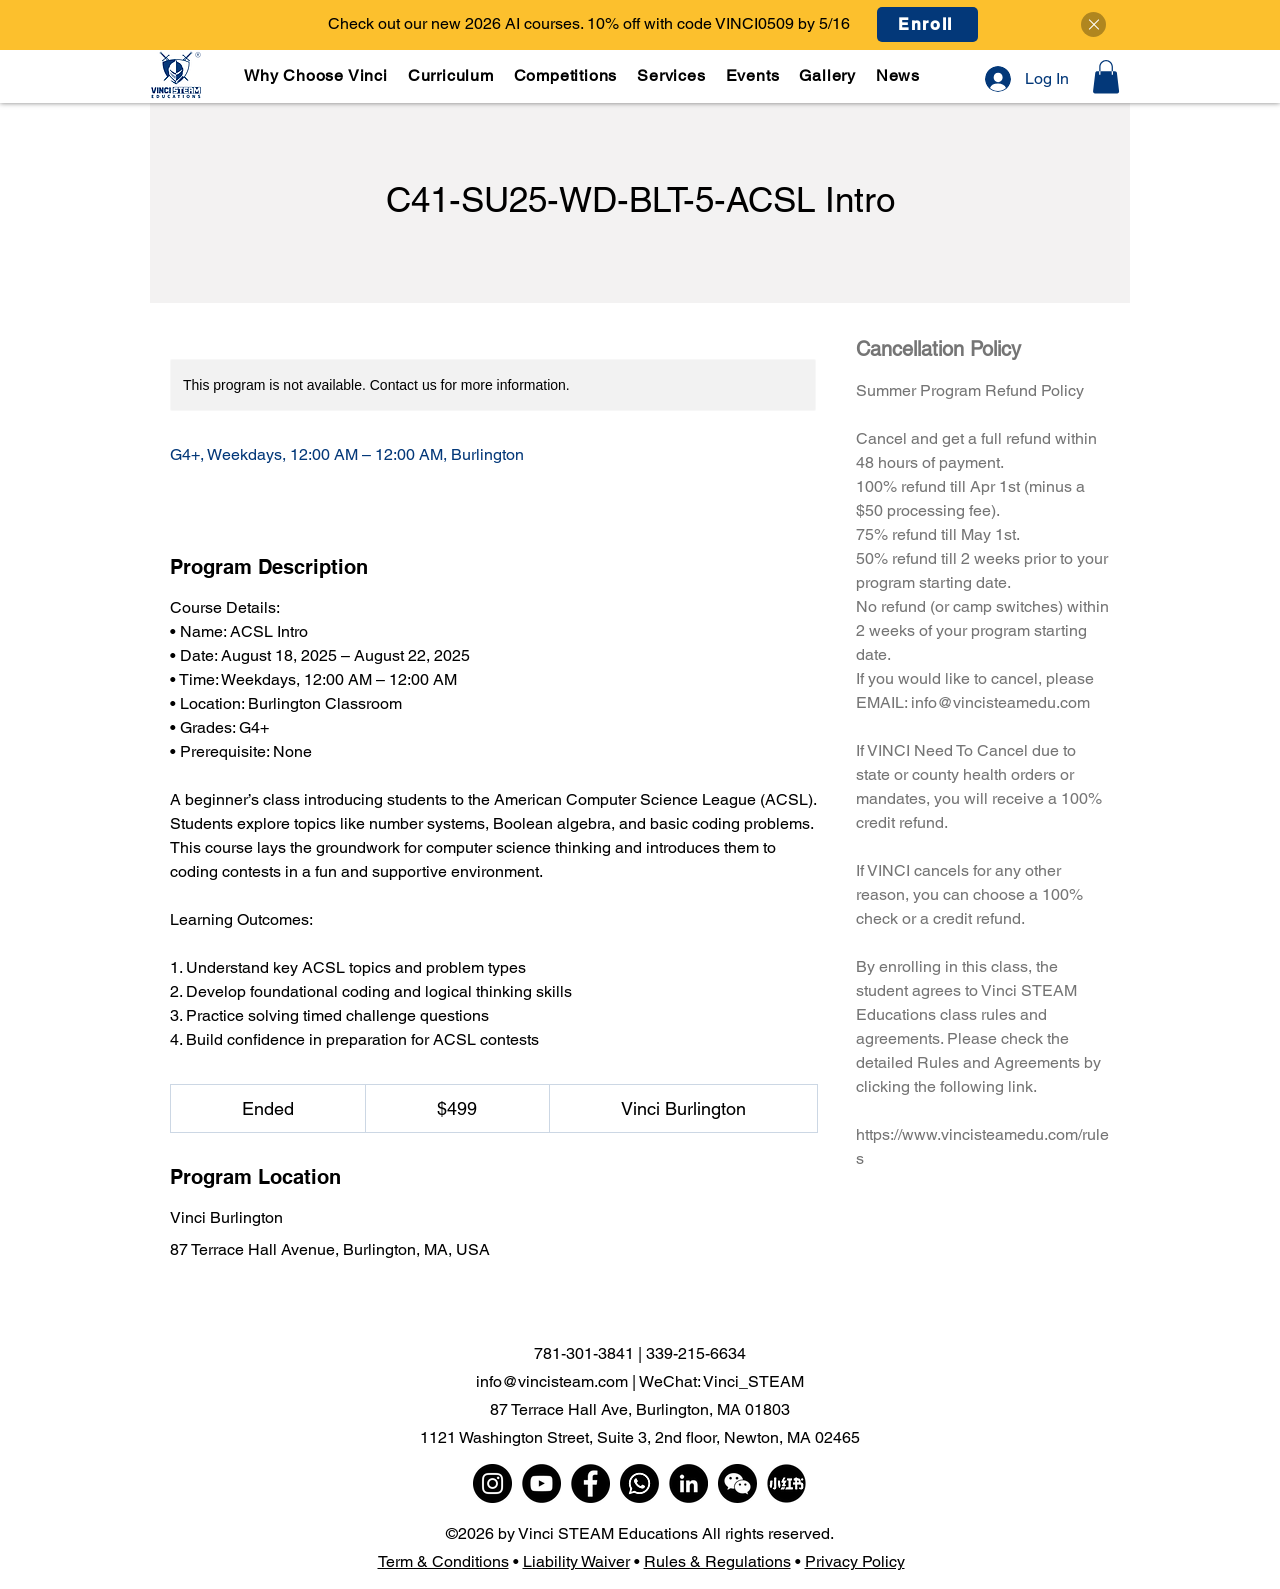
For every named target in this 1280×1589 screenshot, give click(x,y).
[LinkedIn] (688, 1483)
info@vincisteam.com (552, 1381)
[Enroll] (927, 24)
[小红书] (786, 1483)
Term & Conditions (443, 1561)
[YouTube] (541, 1483)
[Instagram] (492, 1483)
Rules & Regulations (717, 1561)
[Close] (1093, 24)
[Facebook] (590, 1483)
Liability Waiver (576, 1561)
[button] (452, 75)
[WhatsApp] (639, 1483)
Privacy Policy (855, 1561)
